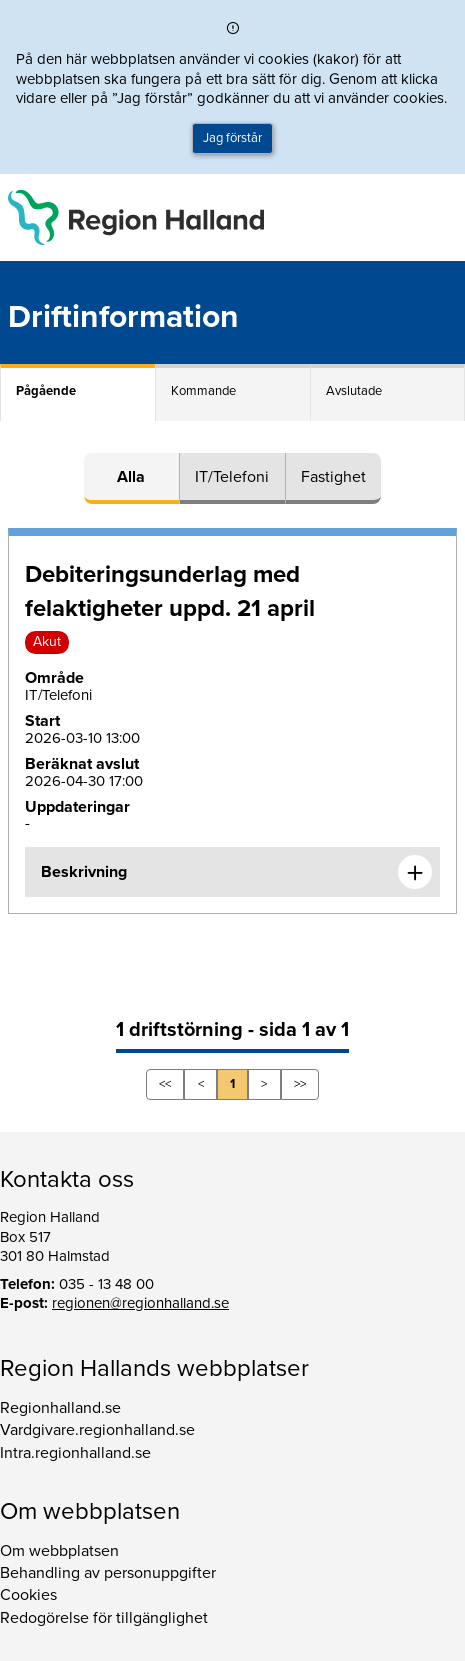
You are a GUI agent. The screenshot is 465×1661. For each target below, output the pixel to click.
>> (300, 1084)
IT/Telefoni (232, 477)
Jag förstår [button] (232, 138)
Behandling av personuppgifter (108, 1573)
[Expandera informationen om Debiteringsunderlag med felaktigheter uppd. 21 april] (415, 872)
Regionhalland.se (60, 1408)
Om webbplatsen (59, 1551)
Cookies (28, 1595)
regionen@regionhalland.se (140, 1303)
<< (165, 1084)
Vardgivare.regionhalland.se (97, 1430)
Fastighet (333, 477)
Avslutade (354, 391)
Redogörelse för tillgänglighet (104, 1618)
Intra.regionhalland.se (75, 1453)
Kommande (203, 391)
